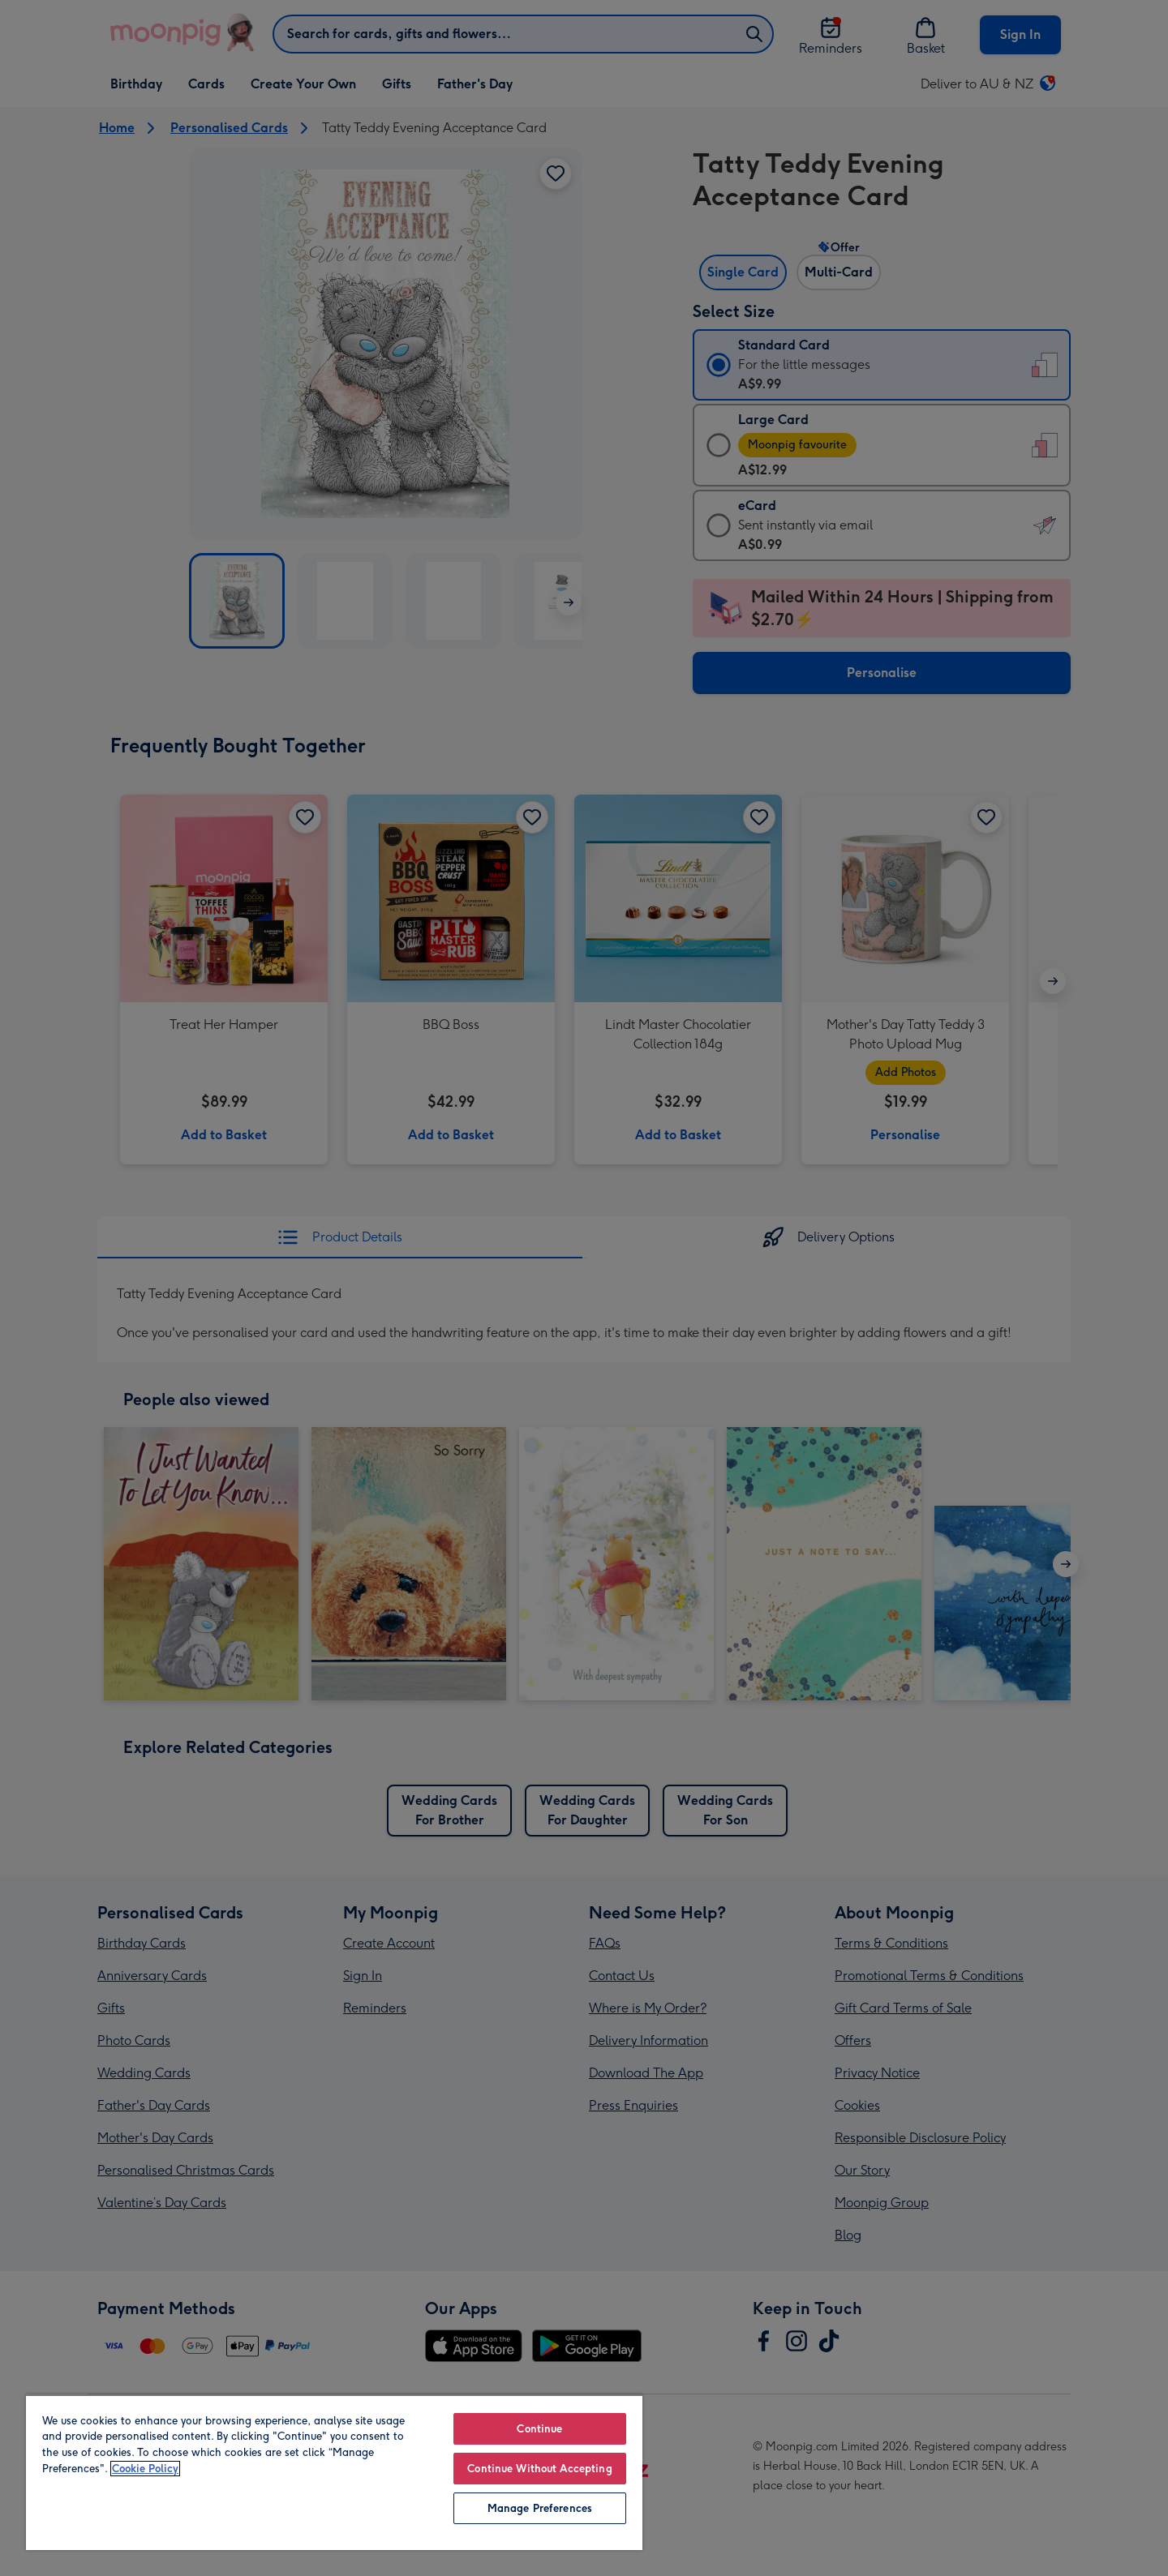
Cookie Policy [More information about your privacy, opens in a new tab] (145, 2468)
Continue (539, 2429)
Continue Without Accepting (539, 2468)
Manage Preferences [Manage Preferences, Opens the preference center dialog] (539, 2508)
